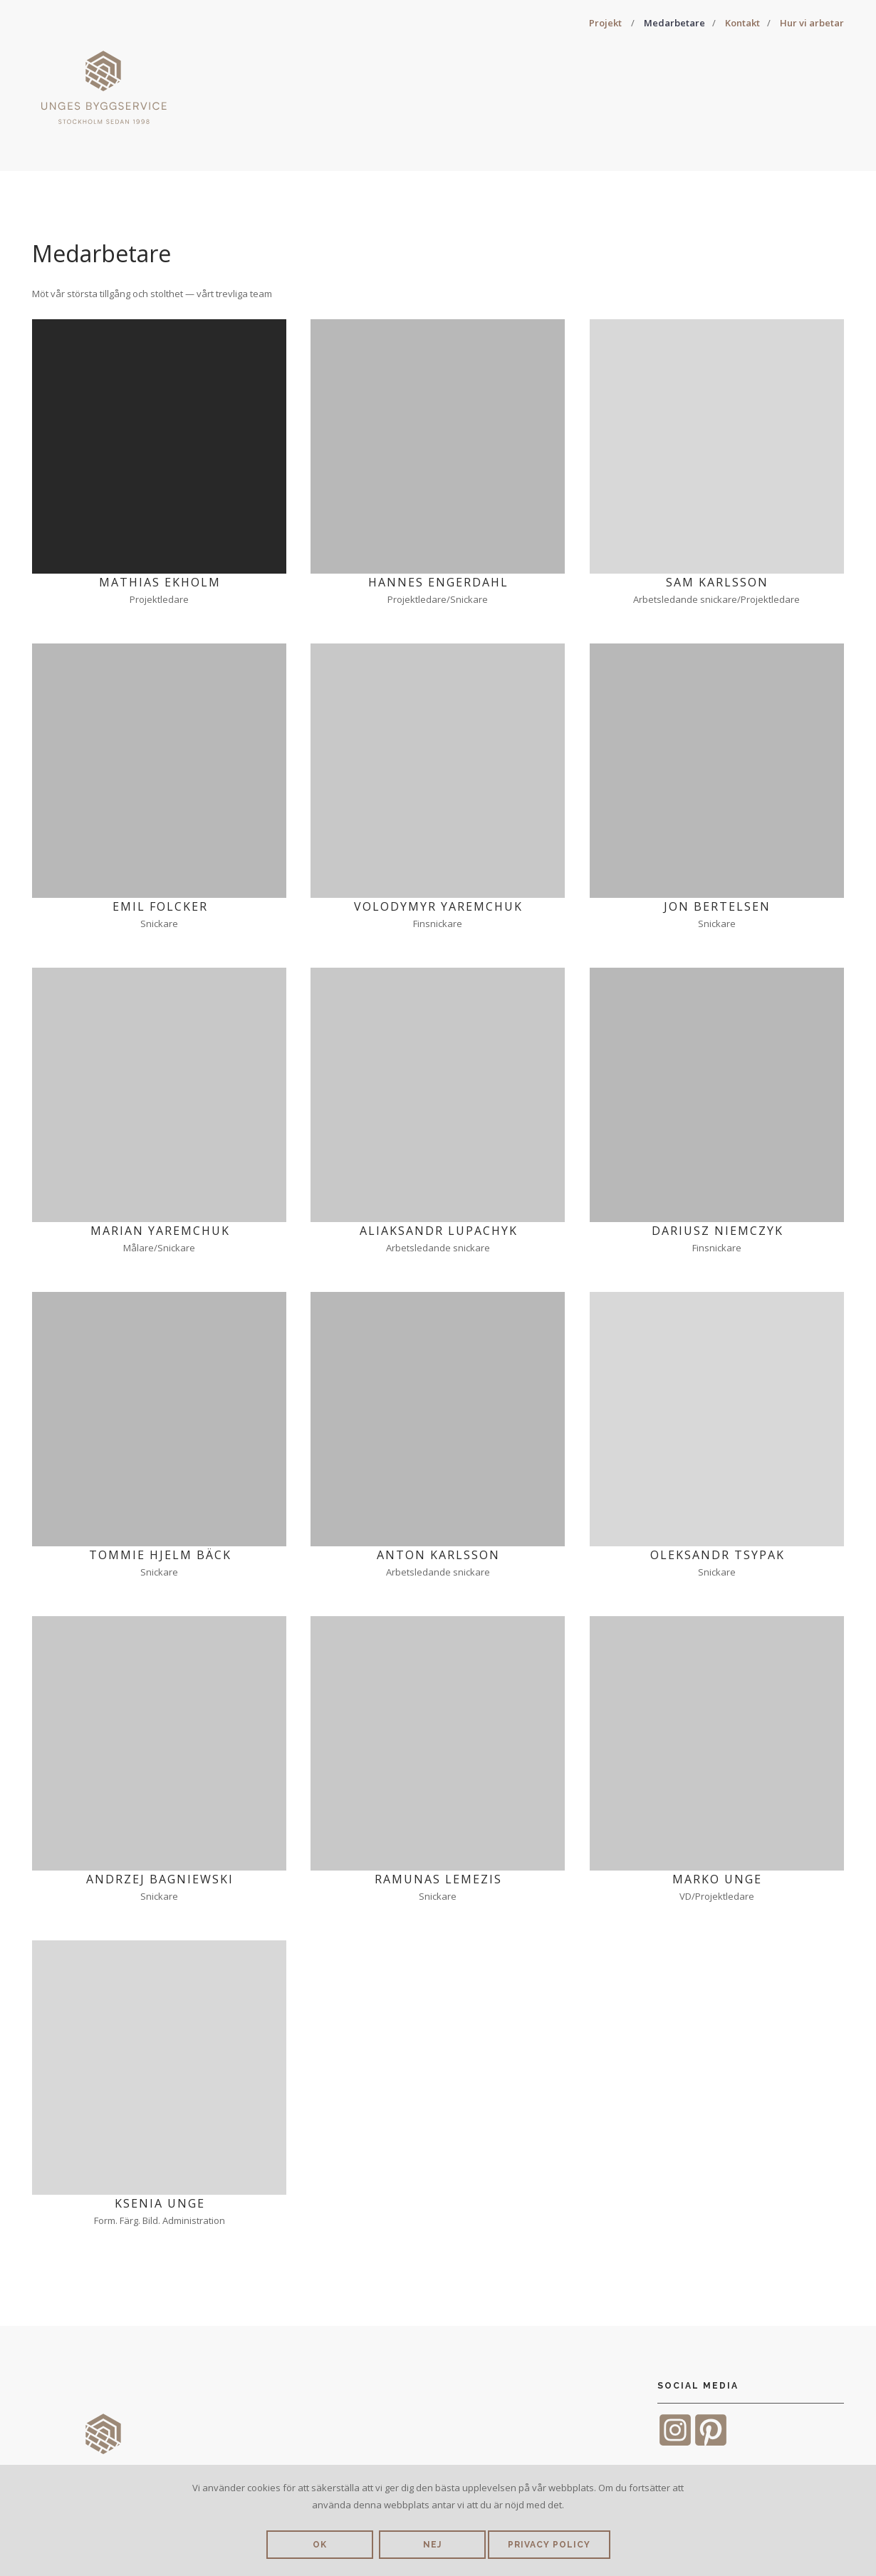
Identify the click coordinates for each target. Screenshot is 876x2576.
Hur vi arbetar (812, 22)
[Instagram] (675, 2444)
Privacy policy (549, 2545)
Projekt (605, 22)
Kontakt (742, 22)
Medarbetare (674, 22)
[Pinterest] (711, 2444)
